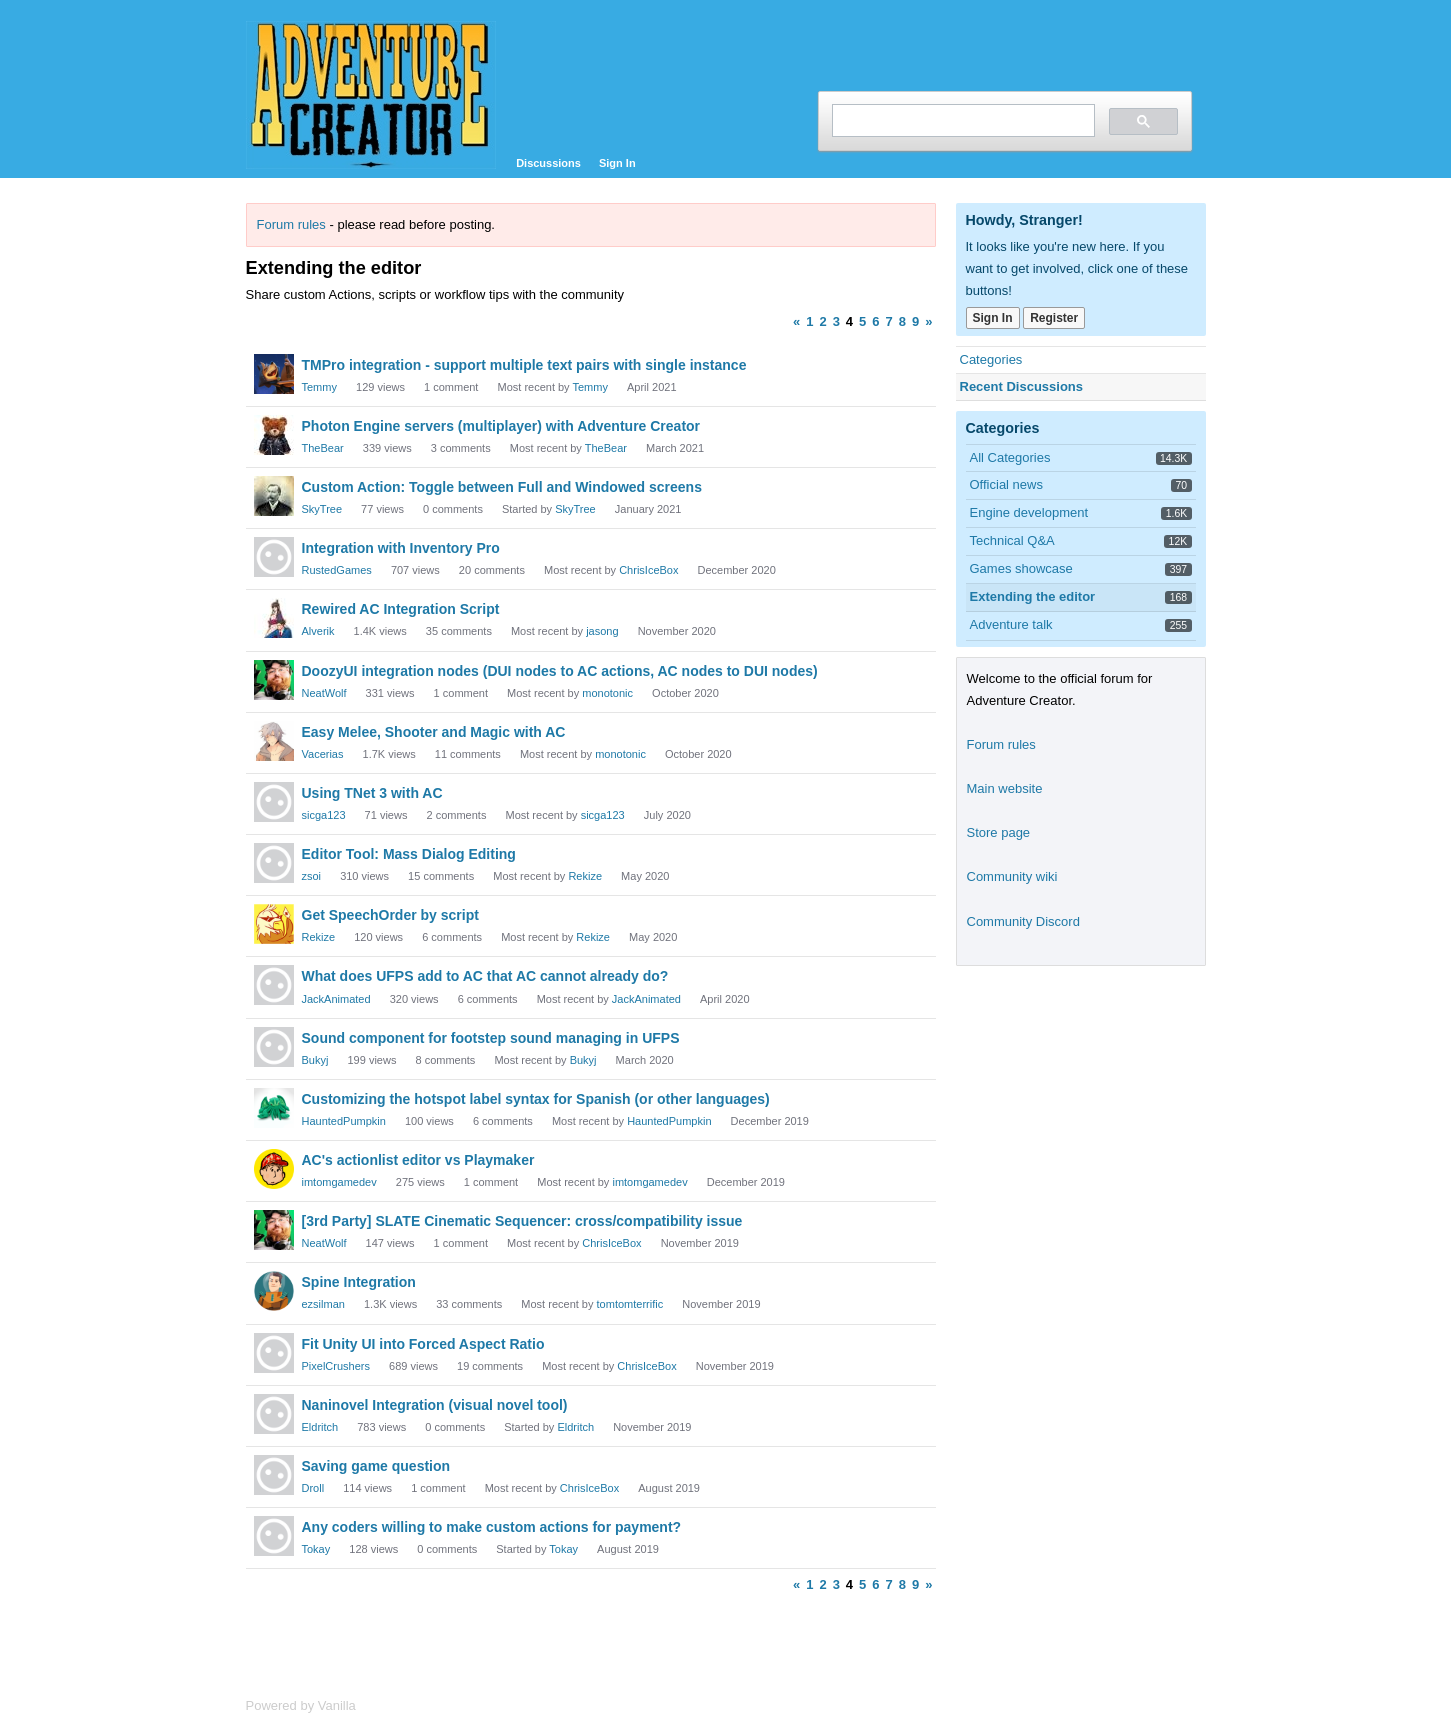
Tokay (316, 1549)
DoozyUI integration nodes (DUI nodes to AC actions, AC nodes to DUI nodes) (560, 671)
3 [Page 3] (836, 321)
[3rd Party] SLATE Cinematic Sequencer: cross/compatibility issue (522, 1221)
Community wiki (1012, 876)
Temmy (319, 387)
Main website (1005, 788)
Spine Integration (359, 1282)
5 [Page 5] (862, 321)
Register (1054, 318)
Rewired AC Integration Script (401, 609)
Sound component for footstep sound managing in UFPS (491, 1038)
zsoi (312, 876)
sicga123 (324, 815)
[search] (961, 120)
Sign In (617, 163)
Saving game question (376, 1466)
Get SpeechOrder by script (390, 915)
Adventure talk (1011, 624)
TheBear (323, 448)
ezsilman (323, 1304)
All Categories (1010, 457)
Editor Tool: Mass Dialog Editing (409, 854)
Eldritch (320, 1427)
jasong (602, 631)
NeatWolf (324, 693)
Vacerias (323, 754)
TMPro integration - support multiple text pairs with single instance (524, 365)
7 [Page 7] (889, 321)
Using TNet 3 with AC (372, 793)
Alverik (318, 631)
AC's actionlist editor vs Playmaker (418, 1160)
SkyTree (322, 509)
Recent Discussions (1022, 386)
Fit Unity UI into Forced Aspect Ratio (423, 1344)
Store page (999, 832)
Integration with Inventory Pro (401, 548)
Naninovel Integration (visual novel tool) (435, 1405)
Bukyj (315, 1060)
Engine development (1029, 512)
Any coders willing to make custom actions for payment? (492, 1527)
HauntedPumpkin (344, 1121)
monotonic (607, 693)
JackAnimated (336, 999)
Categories (991, 359)
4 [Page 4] (849, 321)
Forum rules (291, 224)
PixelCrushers (336, 1366)
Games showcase (1021, 568)
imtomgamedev (339, 1182)
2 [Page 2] (822, 321)
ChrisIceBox (648, 570)
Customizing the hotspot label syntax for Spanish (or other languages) (536, 1099)
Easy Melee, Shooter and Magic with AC (434, 732)
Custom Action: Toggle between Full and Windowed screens (502, 487)
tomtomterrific (630, 1304)
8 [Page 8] (902, 321)
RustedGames (337, 570)
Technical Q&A (1012, 540)
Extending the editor (1033, 596)
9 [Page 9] (915, 321)
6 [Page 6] (875, 321)
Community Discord (1023, 921)
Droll (313, 1488)
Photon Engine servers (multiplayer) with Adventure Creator (501, 426)
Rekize (585, 876)
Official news (1006, 484)
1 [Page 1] (809, 321)
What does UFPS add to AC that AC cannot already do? (485, 976)
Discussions (548, 163)
